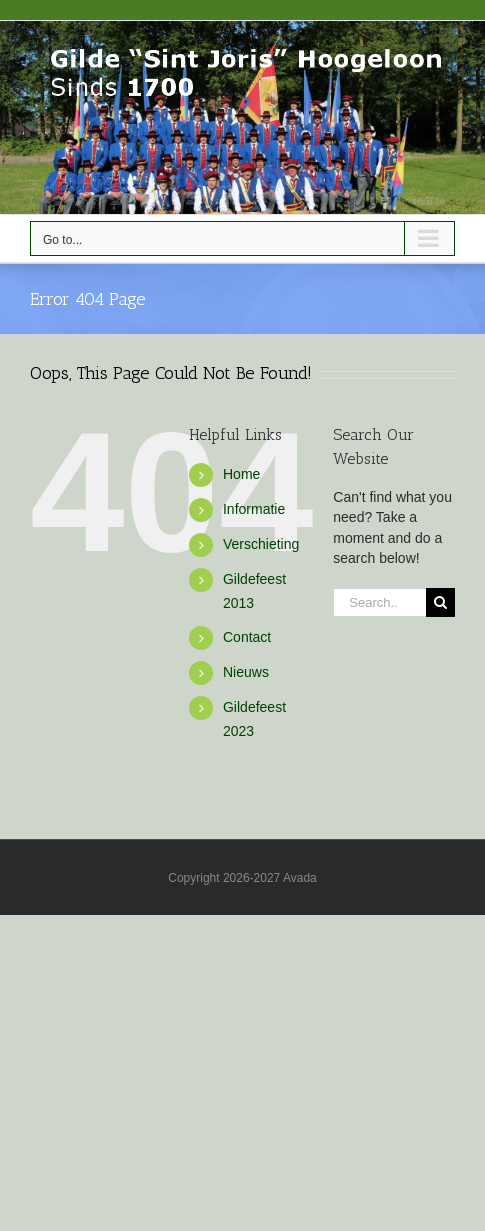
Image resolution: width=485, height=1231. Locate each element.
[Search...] (379, 602)
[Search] (440, 602)
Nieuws (246, 672)
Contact (247, 637)
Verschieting (261, 544)
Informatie (254, 509)
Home (241, 474)
